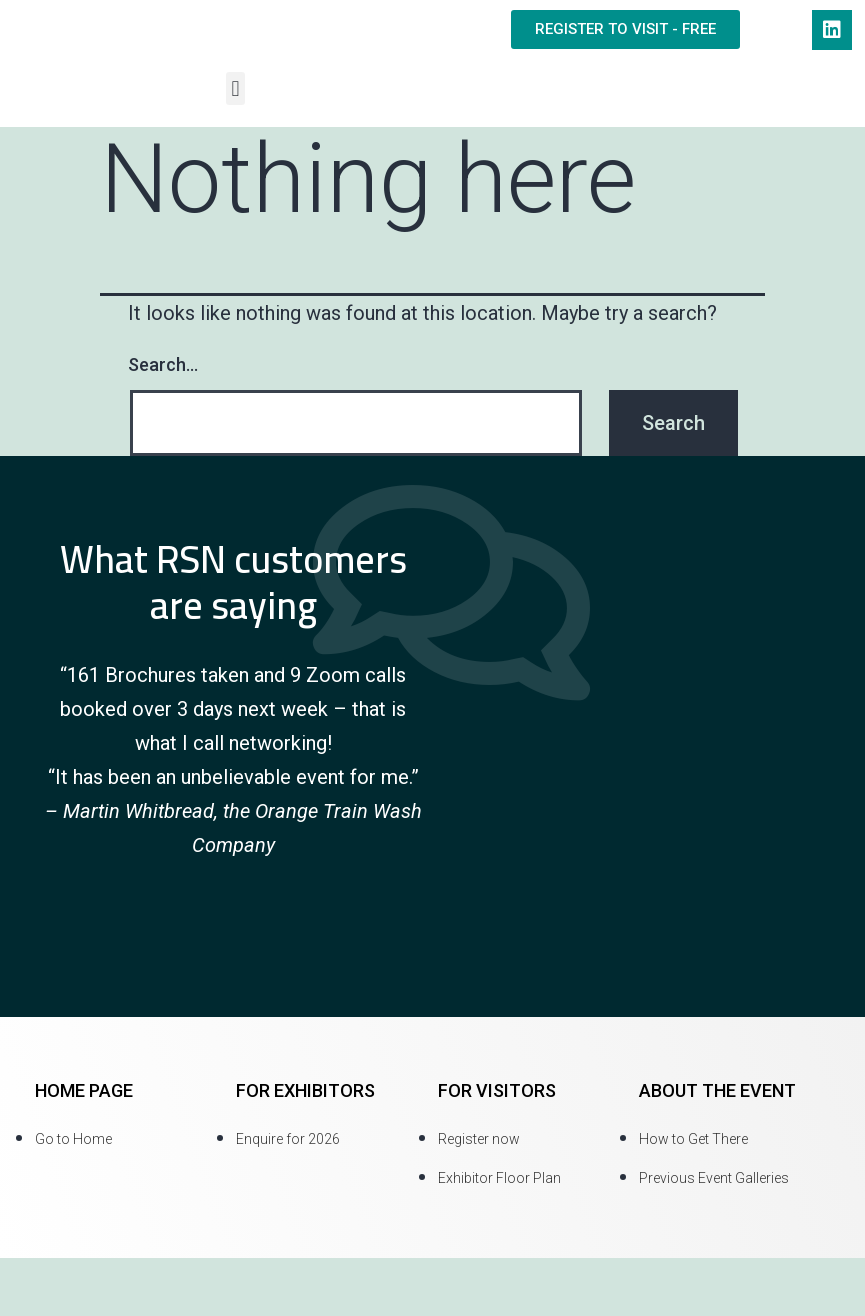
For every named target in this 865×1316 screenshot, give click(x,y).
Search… (163, 364)
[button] (235, 88)
